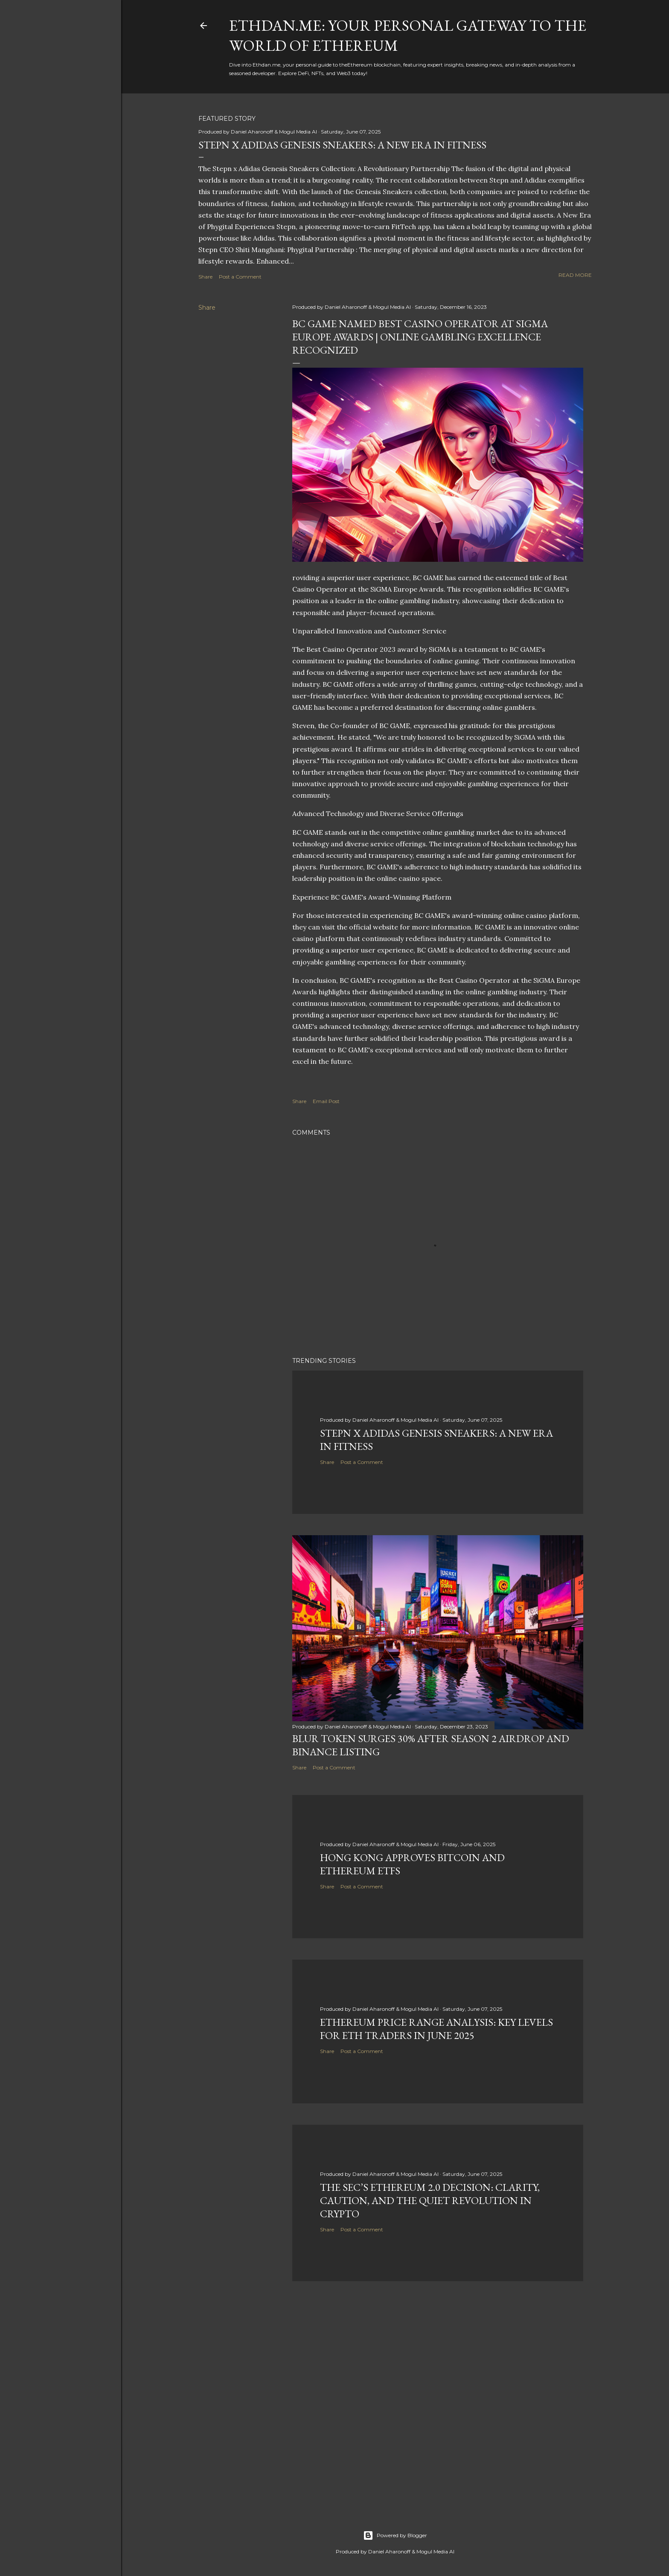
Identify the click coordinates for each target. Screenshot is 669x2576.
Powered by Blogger (395, 2535)
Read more (575, 275)
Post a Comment (240, 276)
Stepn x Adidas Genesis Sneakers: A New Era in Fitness (342, 144)
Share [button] (205, 276)
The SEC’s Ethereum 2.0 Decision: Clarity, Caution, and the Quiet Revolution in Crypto (430, 2200)
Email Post (326, 1101)
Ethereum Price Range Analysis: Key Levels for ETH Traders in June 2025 (436, 2028)
